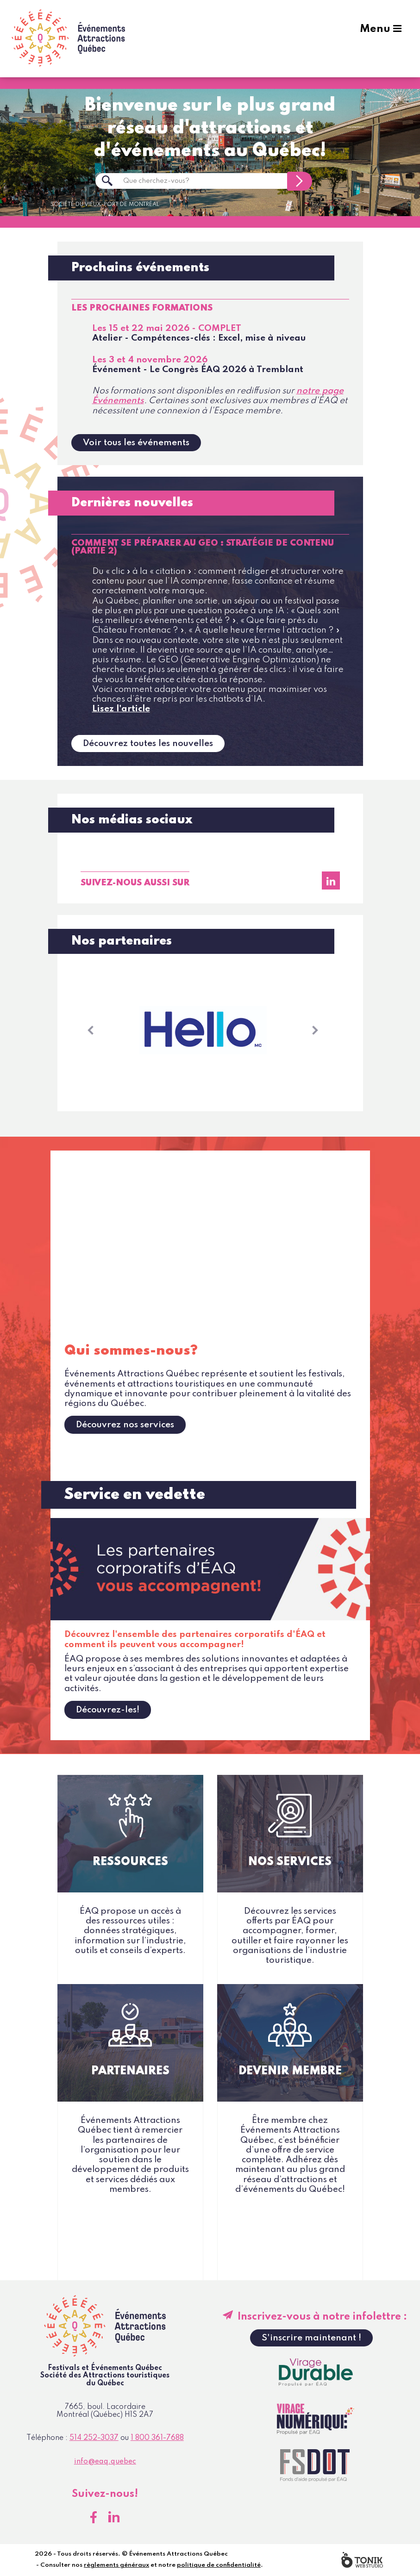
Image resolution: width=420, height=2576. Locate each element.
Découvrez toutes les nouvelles (148, 743)
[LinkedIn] (331, 880)
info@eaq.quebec (105, 2461)
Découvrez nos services (125, 1425)
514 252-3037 (94, 2438)
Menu (378, 38)
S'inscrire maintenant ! (311, 2338)
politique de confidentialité (219, 2566)
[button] (91, 1030)
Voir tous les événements (136, 442)
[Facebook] (93, 2518)
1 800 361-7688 (157, 2438)
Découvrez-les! (107, 1710)
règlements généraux (116, 2566)
